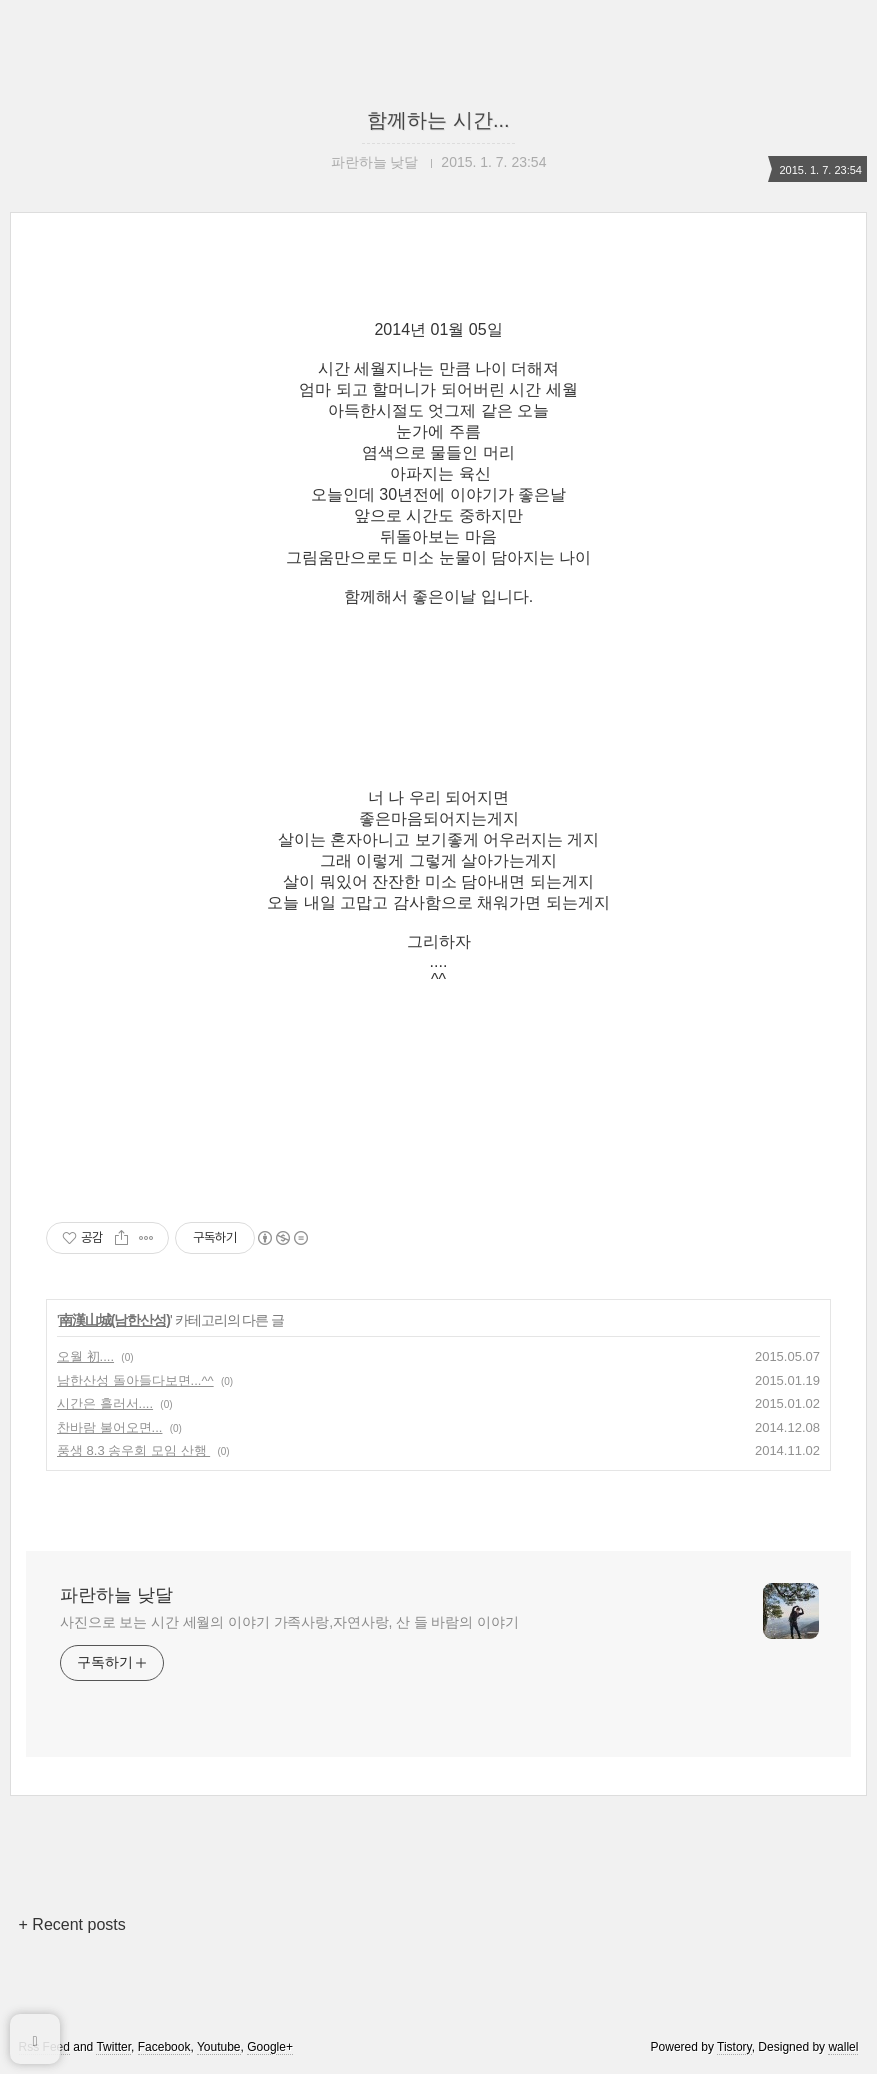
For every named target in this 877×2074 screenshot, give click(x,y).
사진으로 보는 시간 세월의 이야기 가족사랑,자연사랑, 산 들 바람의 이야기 (289, 1622)
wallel (843, 2047)
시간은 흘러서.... (105, 1403)
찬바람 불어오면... (109, 1427)
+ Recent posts (72, 1924)
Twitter (113, 2047)
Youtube (219, 2047)
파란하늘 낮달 (116, 1595)
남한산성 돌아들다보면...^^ (135, 1380)
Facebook (164, 2047)
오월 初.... (85, 1356)
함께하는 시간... (438, 120)
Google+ (270, 2047)
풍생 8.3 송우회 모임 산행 (133, 1450)
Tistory (734, 2047)
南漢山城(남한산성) (114, 1320)
